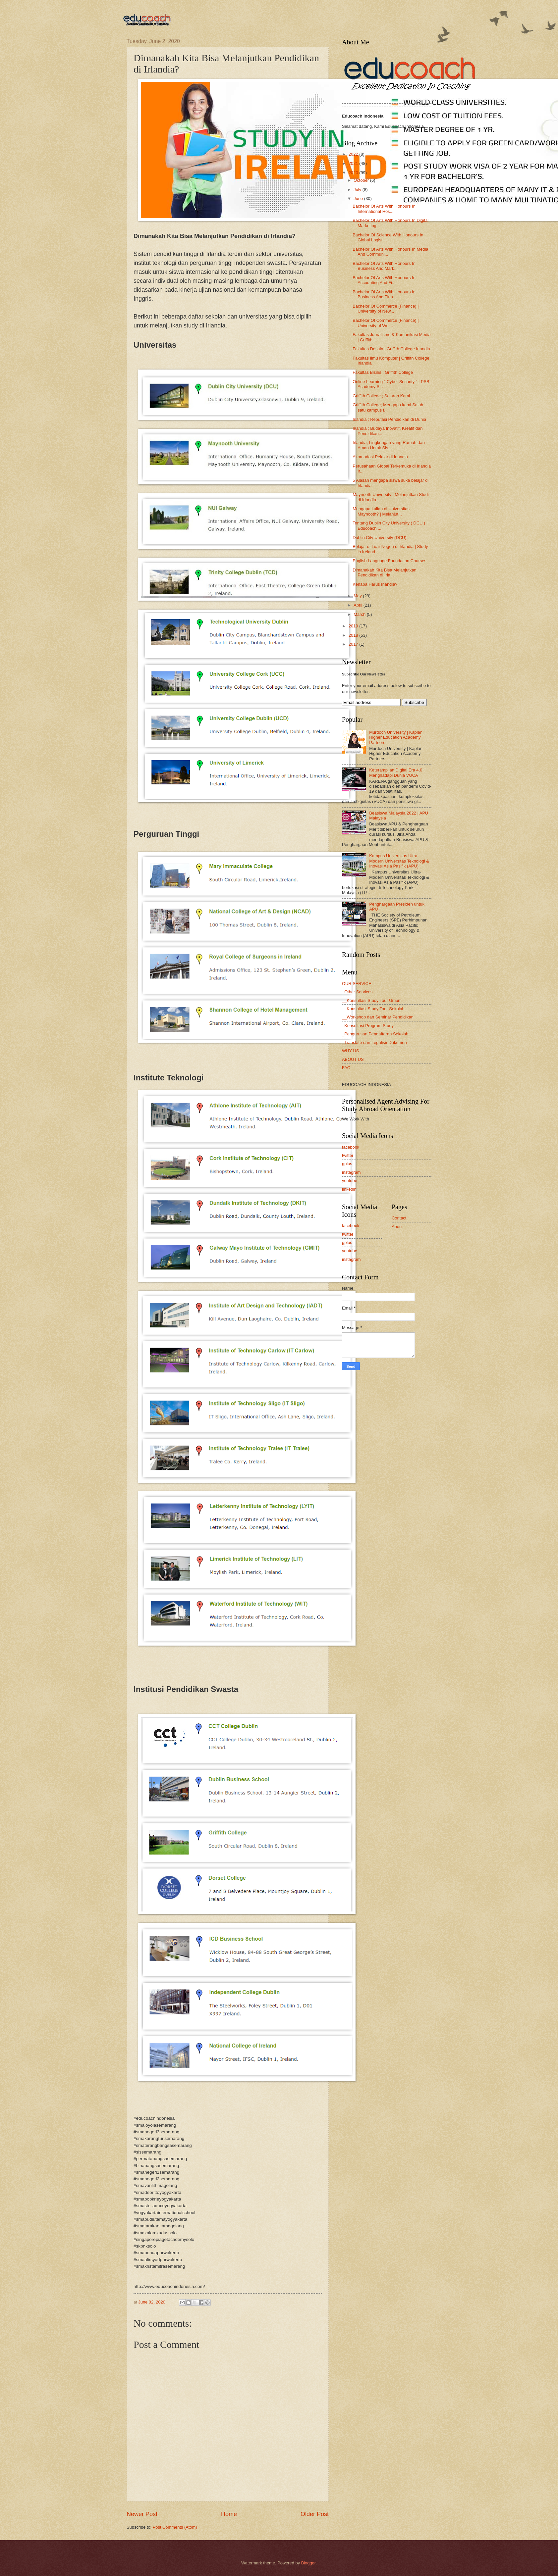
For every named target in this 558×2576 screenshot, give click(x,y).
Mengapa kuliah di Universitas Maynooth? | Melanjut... (381, 511)
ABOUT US (353, 1059)
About (397, 1226)
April (358, 605)
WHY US (350, 1050)
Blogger (308, 2562)
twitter (347, 1155)
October (362, 180)
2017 (354, 644)
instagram (351, 1172)
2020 (354, 172)
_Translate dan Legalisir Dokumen (374, 1042)
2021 (354, 163)
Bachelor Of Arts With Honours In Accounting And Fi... (384, 280)
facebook (350, 1147)
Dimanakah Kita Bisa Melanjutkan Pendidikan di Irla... (385, 572)
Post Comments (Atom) (175, 2527)
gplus (347, 1163)
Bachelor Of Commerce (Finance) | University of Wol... (385, 323)
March (360, 614)
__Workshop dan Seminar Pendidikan (378, 1017)
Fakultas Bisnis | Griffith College (383, 372)
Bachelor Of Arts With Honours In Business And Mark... (384, 266)
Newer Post (142, 2514)
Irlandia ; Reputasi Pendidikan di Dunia (389, 419)
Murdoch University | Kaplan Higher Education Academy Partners (395, 737)
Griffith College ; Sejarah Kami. (382, 395)
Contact (399, 1217)
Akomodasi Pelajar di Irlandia (380, 456)
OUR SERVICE (356, 983)
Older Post (315, 2514)
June (359, 198)
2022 (354, 154)
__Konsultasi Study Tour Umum (372, 1000)
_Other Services (357, 991)
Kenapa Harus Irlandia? (375, 584)
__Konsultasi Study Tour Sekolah (373, 1008)
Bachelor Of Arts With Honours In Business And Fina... (384, 294)
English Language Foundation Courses (389, 560)
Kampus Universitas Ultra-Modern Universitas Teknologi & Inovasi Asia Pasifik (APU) (399, 860)
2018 (354, 635)
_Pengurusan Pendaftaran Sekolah (375, 1033)
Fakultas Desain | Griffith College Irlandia (391, 348)
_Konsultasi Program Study (368, 1025)
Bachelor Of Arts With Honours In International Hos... (384, 209)
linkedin (349, 1189)
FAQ (346, 1067)
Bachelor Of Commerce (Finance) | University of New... (385, 309)
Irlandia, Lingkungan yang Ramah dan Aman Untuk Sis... (389, 445)
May (358, 595)
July (358, 189)
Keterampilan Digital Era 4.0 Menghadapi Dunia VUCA (395, 772)
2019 (354, 625)
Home (229, 2514)
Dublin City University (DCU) (379, 537)
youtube (349, 1180)
